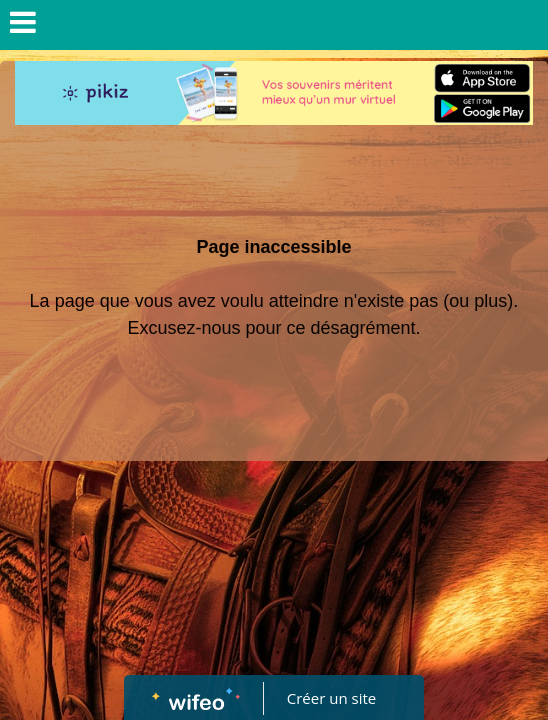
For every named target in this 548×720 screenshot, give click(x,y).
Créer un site (331, 698)
